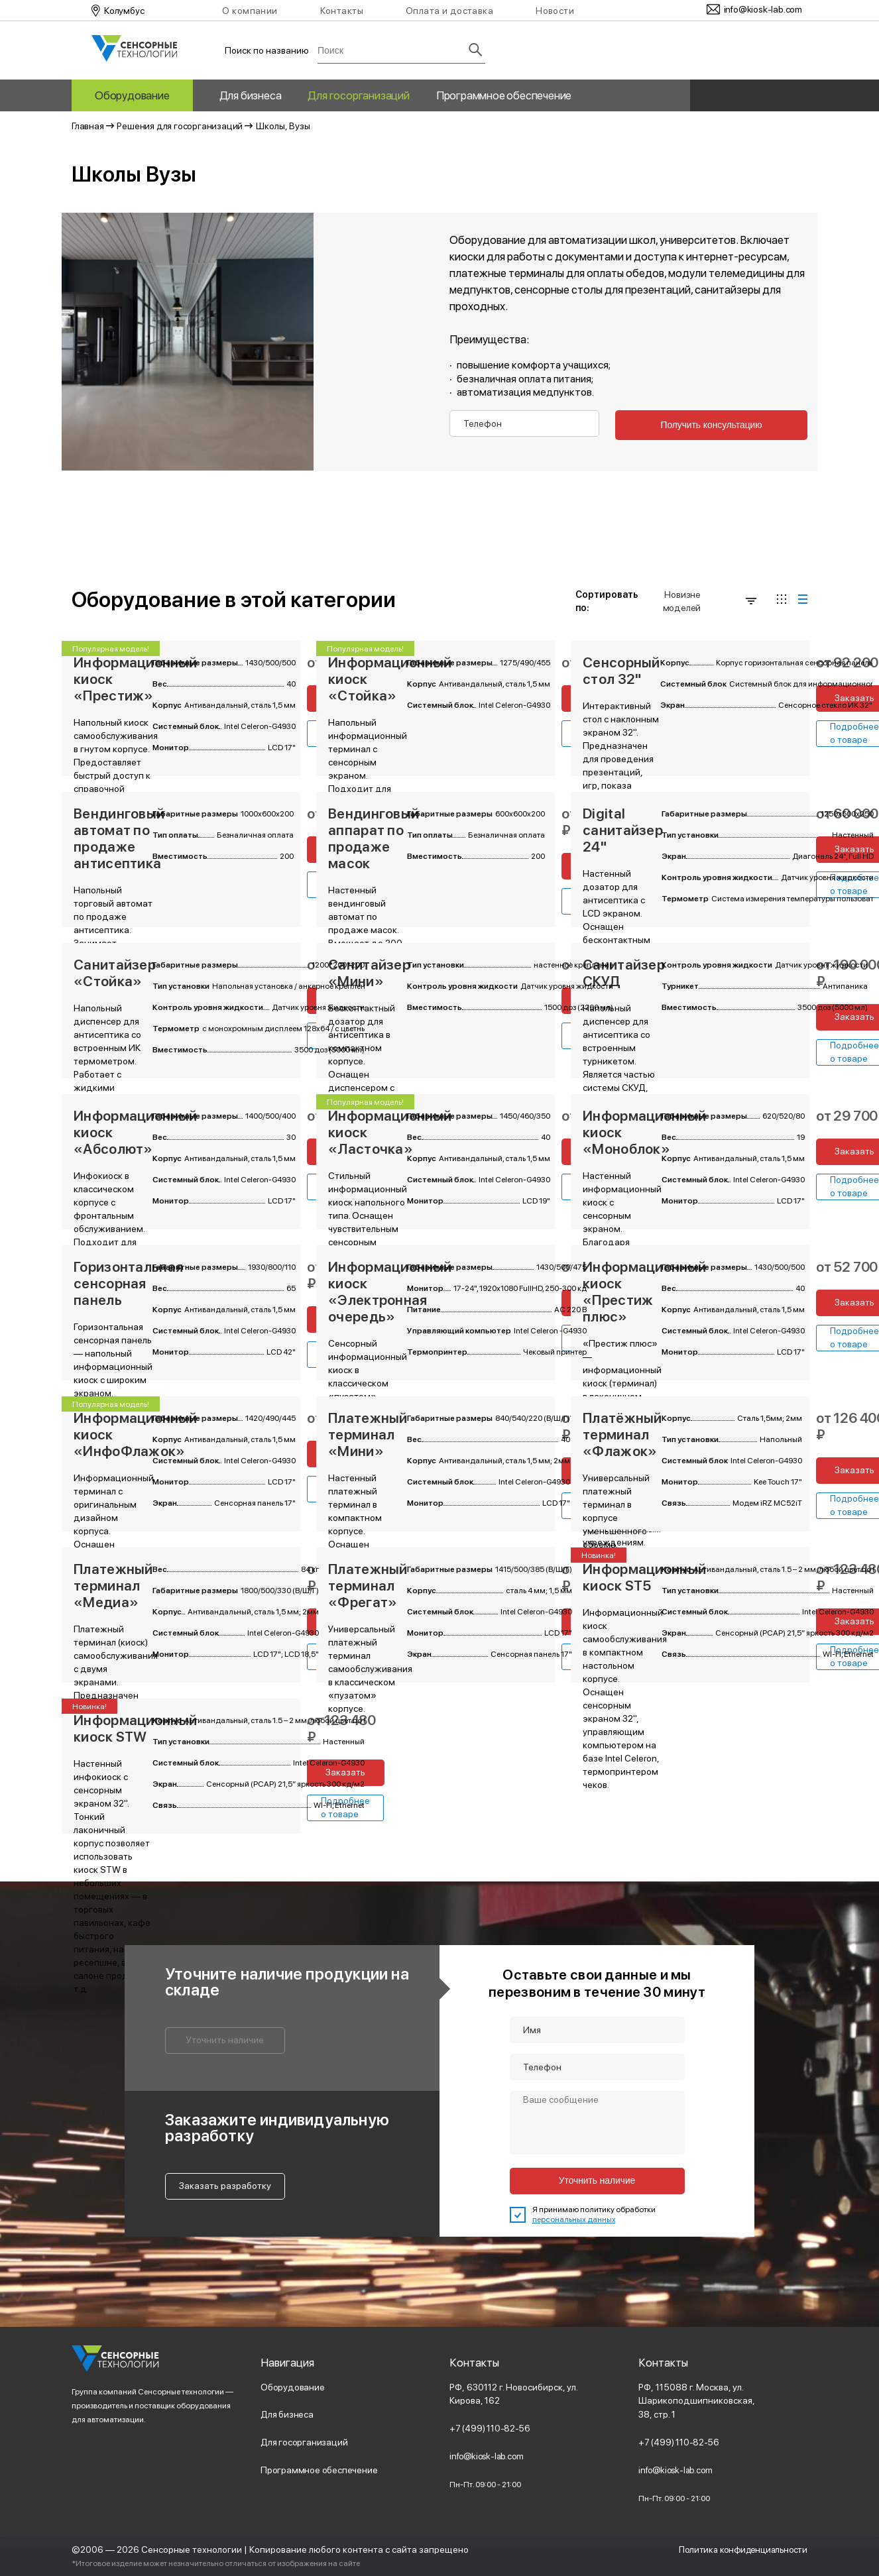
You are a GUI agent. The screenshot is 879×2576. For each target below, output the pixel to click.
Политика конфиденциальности (739, 2549)
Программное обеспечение (503, 95)
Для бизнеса (250, 95)
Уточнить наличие (225, 2039)
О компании (249, 10)
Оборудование (132, 95)
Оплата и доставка (449, 10)
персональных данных (574, 2218)
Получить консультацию (707, 426)
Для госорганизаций (358, 95)
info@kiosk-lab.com (488, 2455)
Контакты (341, 10)
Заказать (346, 1771)
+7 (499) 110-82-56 (490, 2427)
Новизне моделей (709, 600)
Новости (555, 10)
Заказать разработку (225, 2185)
